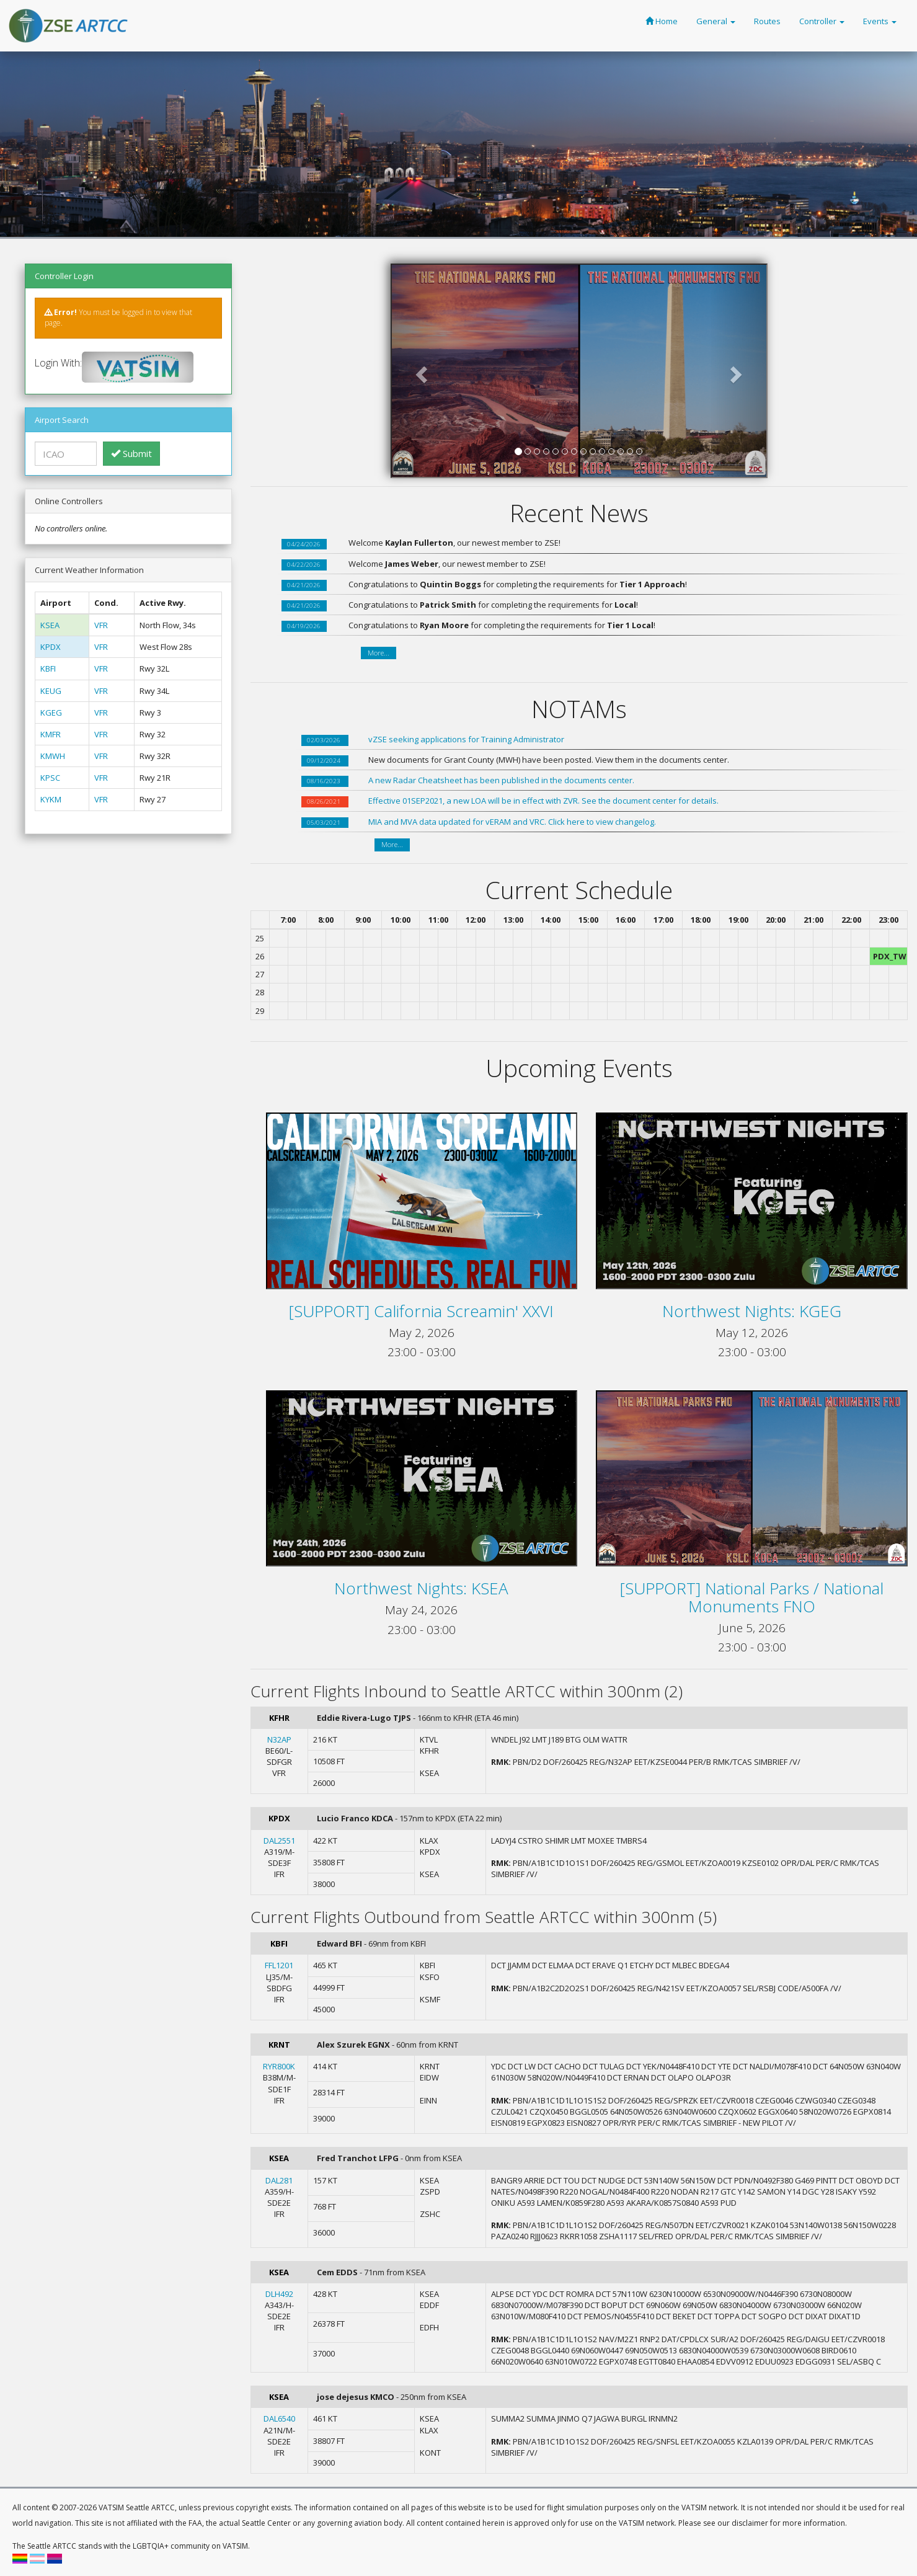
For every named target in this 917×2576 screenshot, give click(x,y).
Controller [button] (821, 21)
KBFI (48, 668)
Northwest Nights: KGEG (751, 1311)
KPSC (50, 777)
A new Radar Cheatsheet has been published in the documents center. (501, 780)
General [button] (715, 21)
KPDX (50, 646)
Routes (767, 21)
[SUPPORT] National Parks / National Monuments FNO (752, 1597)
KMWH (52, 756)
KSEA (50, 625)
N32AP (279, 1739)
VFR (101, 625)
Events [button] (880, 21)
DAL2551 (279, 1840)
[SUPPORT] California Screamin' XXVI (421, 1311)
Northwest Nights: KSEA (421, 1588)
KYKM (50, 799)
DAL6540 (279, 2418)
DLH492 (279, 2293)
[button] (420, 371)
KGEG (51, 712)
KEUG (50, 690)
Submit (131, 453)
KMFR (50, 734)
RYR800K (279, 2066)
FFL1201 (279, 1965)
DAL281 (279, 2180)
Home (661, 21)
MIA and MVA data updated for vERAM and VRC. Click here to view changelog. (512, 821)
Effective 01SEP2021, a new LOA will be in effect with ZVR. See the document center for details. (543, 800)
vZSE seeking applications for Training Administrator (466, 739)
